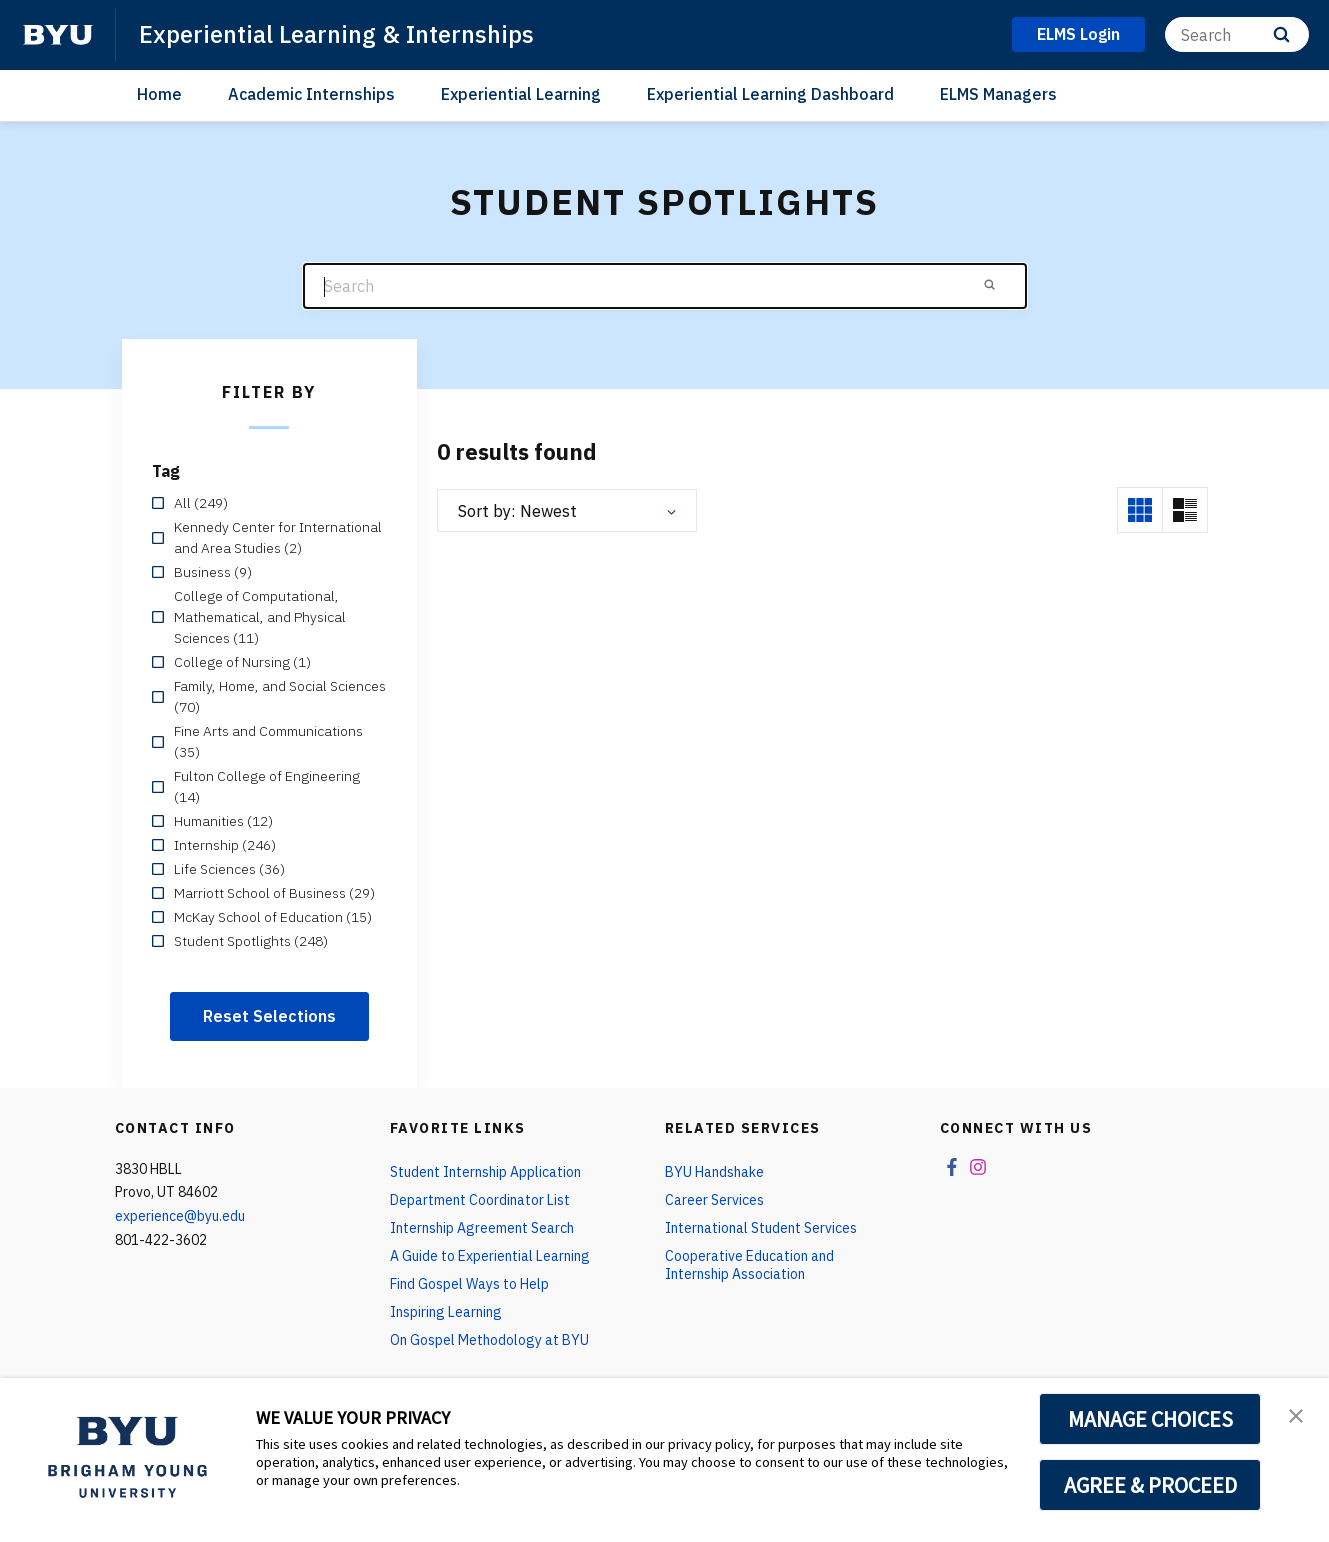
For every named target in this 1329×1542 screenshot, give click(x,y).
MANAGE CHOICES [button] (1150, 1419)
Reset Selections (269, 1016)
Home (159, 94)
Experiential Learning (521, 94)
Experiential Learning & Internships (336, 34)
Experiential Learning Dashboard (770, 94)
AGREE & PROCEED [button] (1150, 1485)
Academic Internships (311, 94)
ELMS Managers (998, 94)
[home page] (58, 35)
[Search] (1237, 34)
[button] (1296, 1414)
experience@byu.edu (180, 1216)
